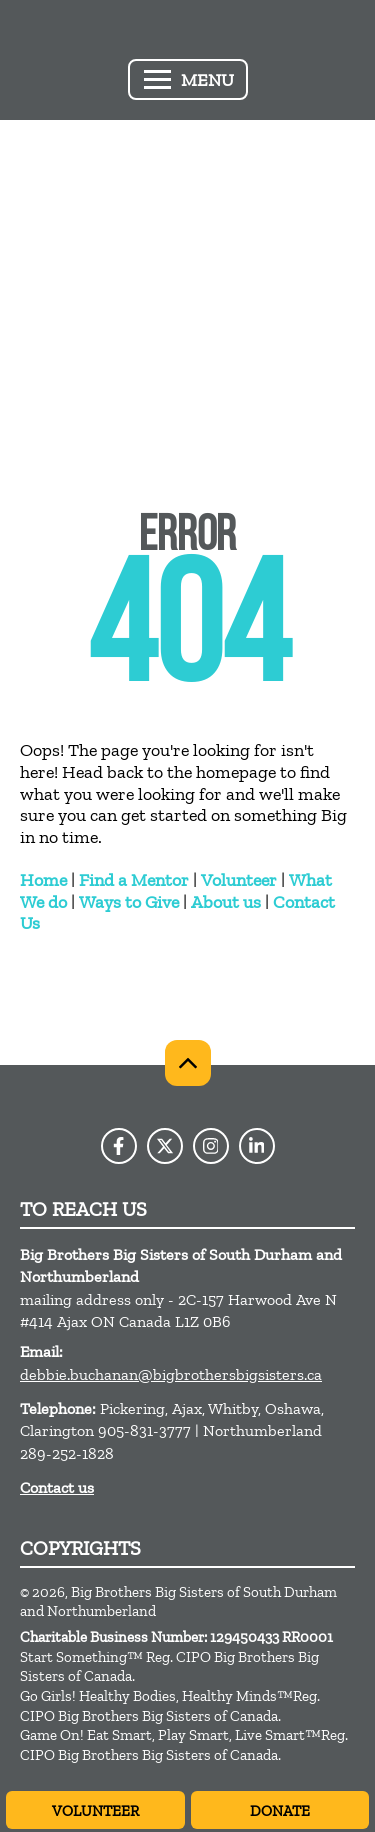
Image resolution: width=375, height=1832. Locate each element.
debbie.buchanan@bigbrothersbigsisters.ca (171, 1374)
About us (226, 902)
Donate (280, 1811)
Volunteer (239, 880)
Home (43, 880)
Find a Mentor (134, 880)
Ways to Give (129, 902)
